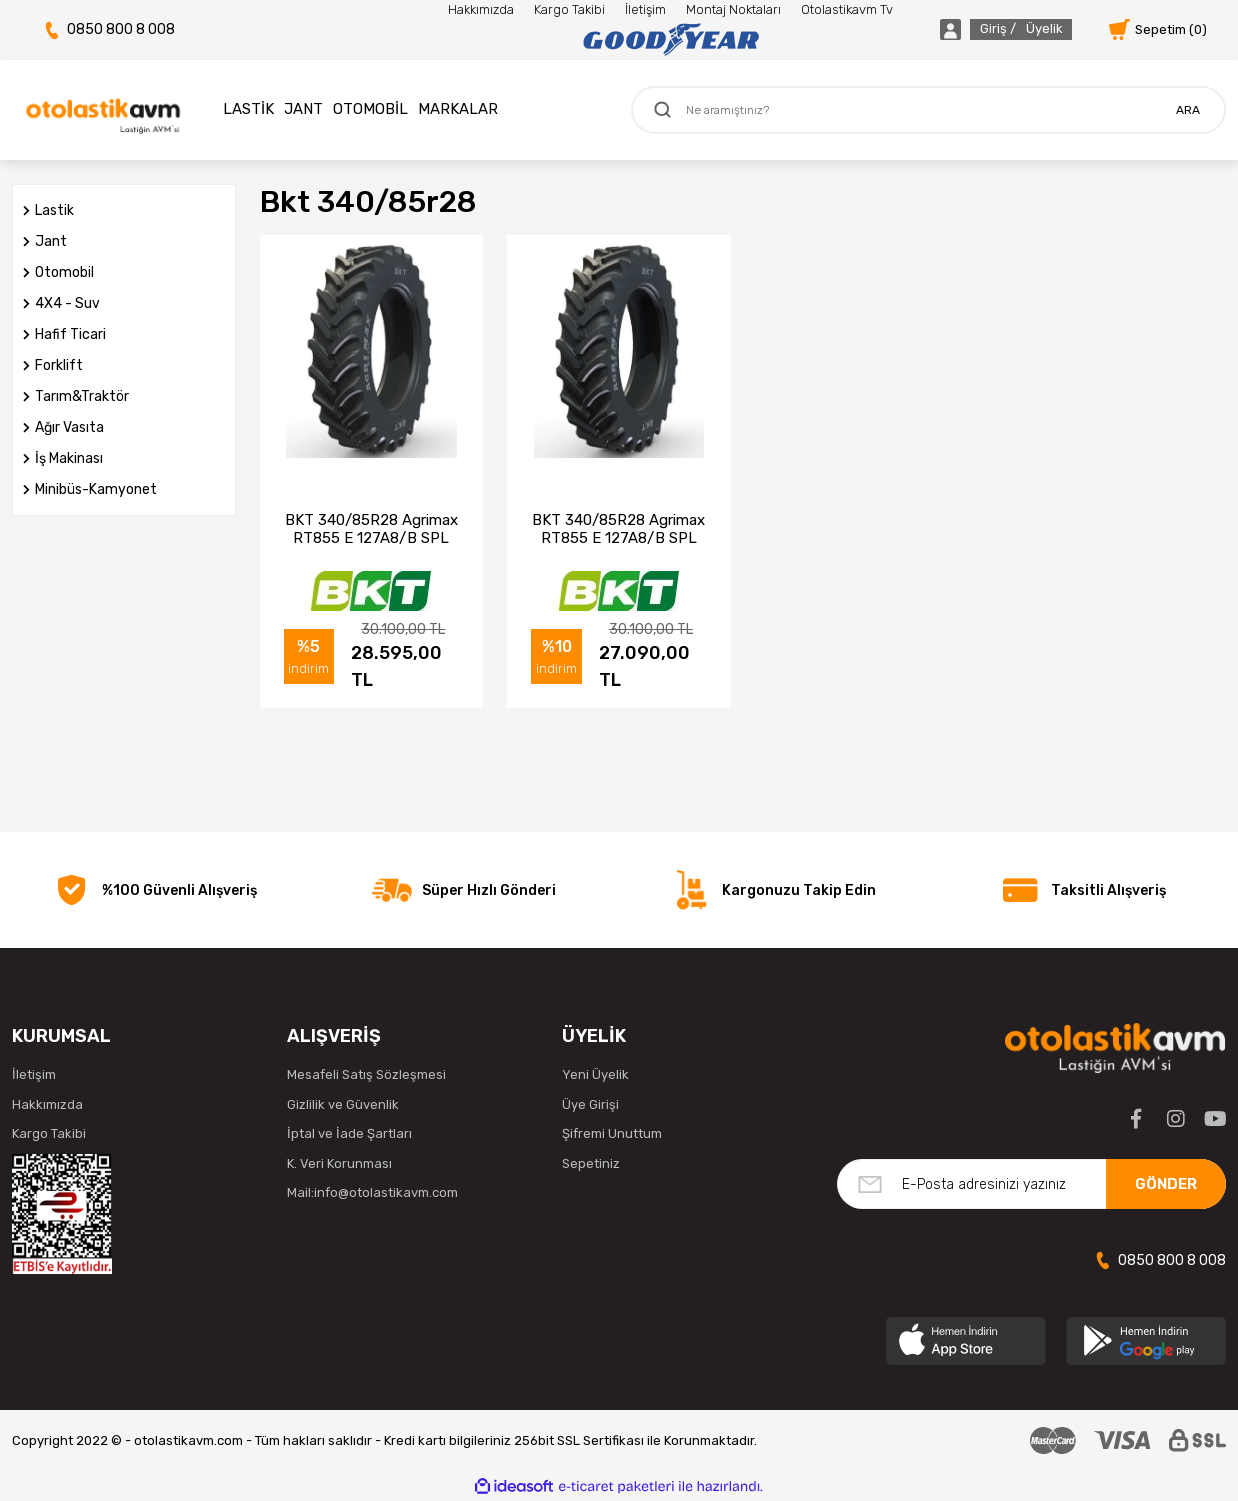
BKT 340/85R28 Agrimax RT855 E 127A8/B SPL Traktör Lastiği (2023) (618, 529)
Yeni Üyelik (595, 1074)
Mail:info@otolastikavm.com (372, 1192)
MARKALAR (458, 109)
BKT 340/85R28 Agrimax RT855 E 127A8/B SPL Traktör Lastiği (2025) (371, 529)
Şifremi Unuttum (612, 1133)
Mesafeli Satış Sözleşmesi (366, 1074)
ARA (1188, 110)
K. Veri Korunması (339, 1163)
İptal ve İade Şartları (349, 1133)
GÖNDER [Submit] (1166, 1184)
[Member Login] (983, 29)
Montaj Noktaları (733, 9)
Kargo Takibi (569, 9)
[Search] (928, 110)
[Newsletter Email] (1031, 1184)
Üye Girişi (590, 1104)
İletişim (645, 9)
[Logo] (670, 40)
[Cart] (1158, 29)
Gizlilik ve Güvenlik (343, 1104)
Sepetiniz (591, 1163)
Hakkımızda (481, 9)
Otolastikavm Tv (847, 9)
